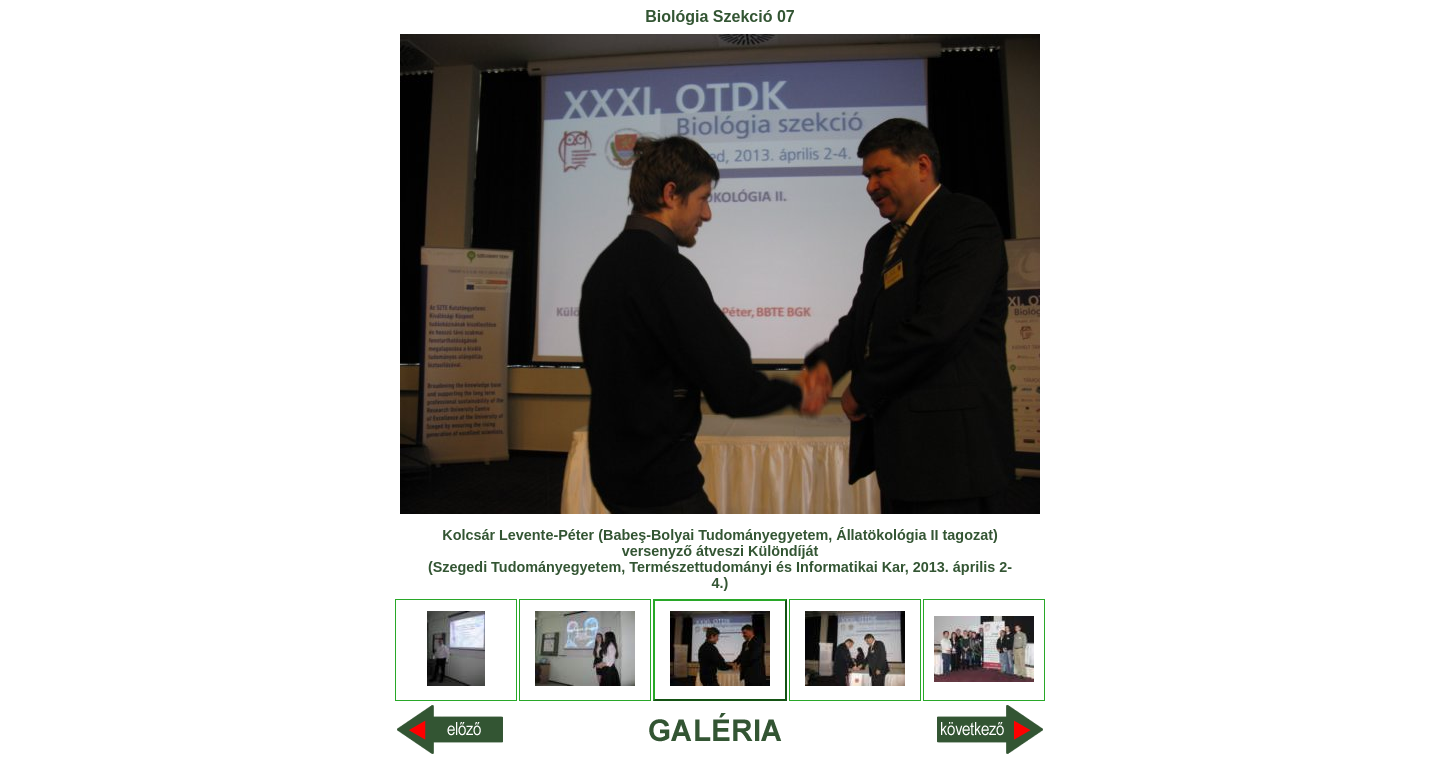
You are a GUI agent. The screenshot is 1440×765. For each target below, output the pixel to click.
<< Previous (430, 729)
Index (720, 729)
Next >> (1021, 729)
